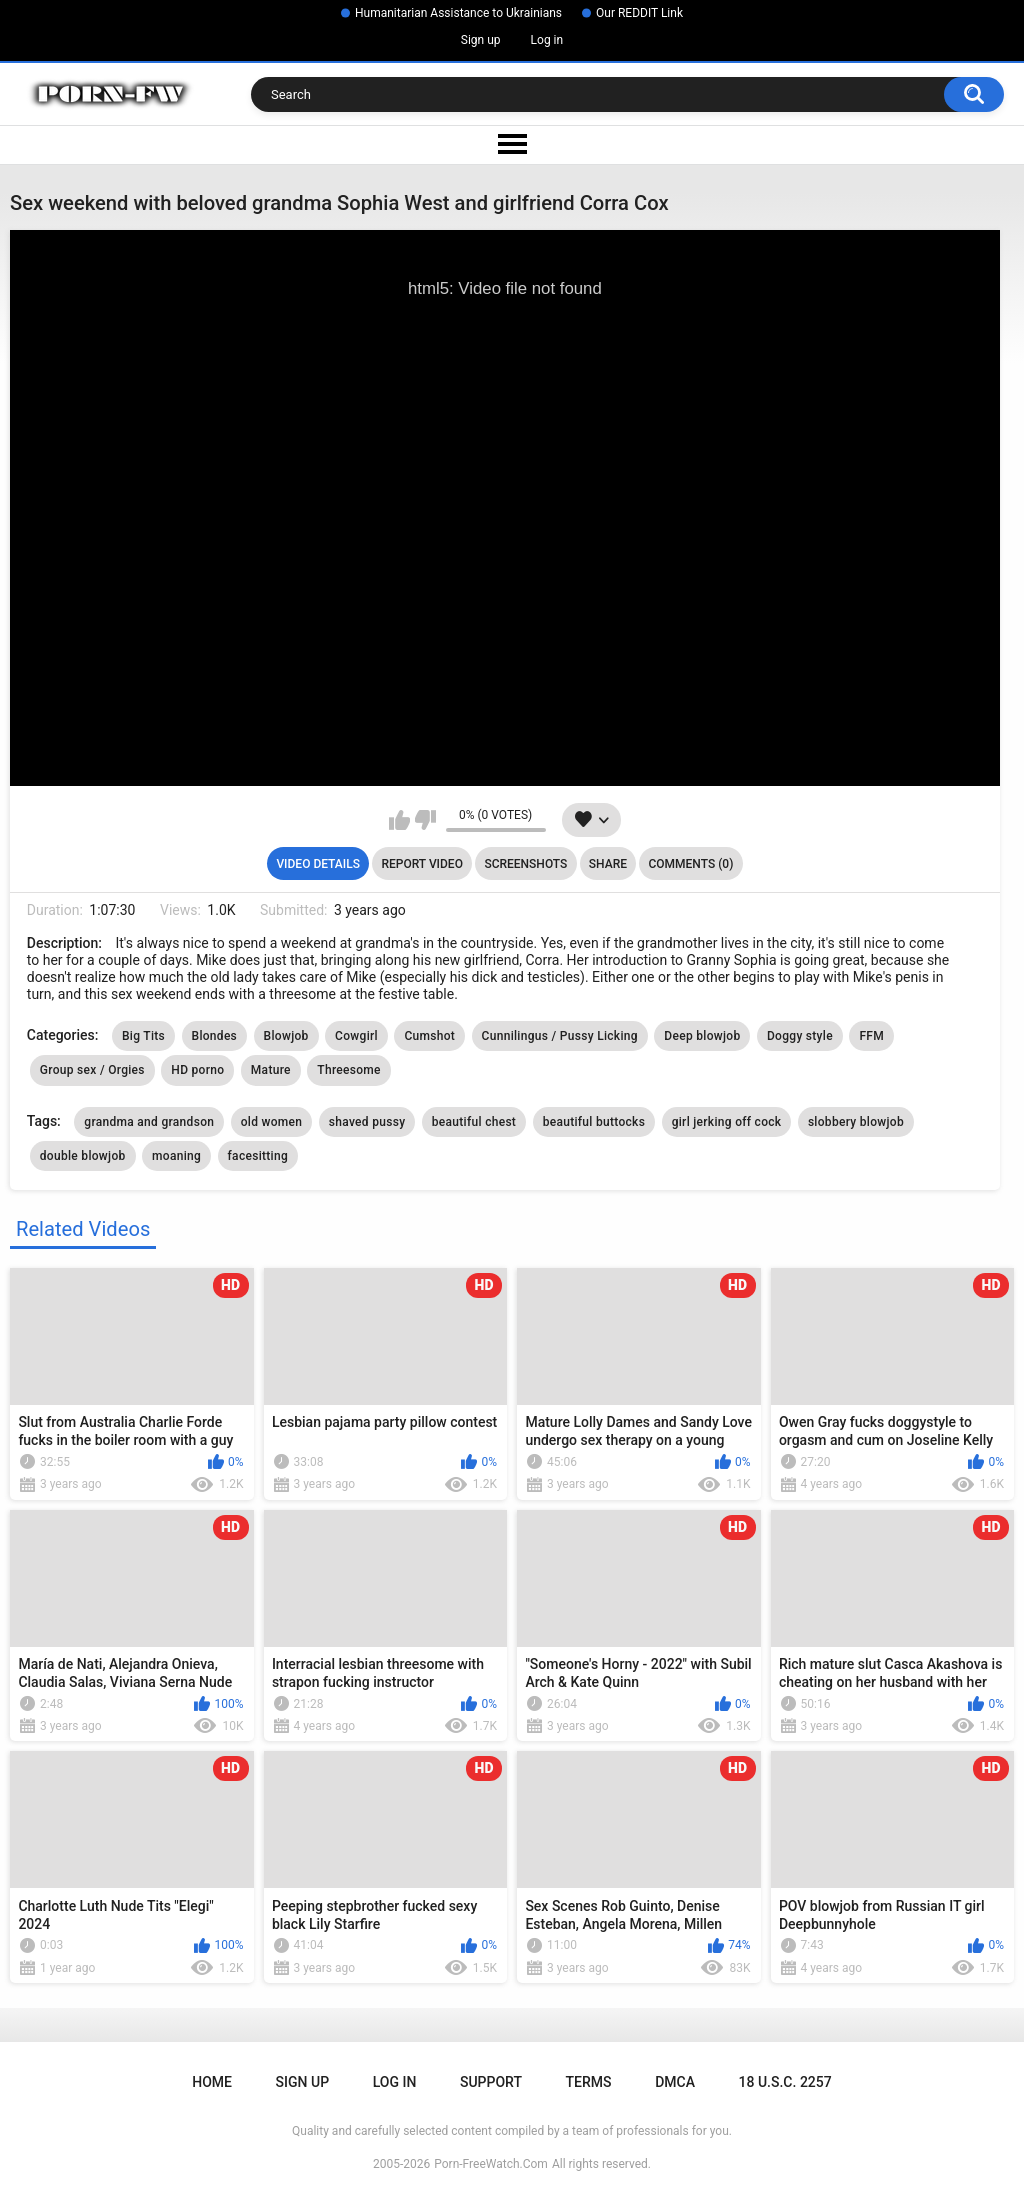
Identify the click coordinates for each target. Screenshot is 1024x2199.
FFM (871, 1036)
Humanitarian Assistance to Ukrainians (458, 13)
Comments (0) (690, 864)
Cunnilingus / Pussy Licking (560, 1036)
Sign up (481, 40)
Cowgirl (356, 1036)
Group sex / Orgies (92, 1070)
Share (608, 864)
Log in (547, 40)
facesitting (258, 1156)
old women (272, 1122)
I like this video (399, 820)
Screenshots (525, 864)
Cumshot (429, 1036)
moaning (176, 1156)
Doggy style (800, 1036)
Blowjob (286, 1036)
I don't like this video (425, 820)
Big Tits (143, 1036)
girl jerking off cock (727, 1122)
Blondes (215, 1036)
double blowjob (83, 1156)
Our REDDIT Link (639, 13)
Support (491, 2082)
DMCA (675, 2082)
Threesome (349, 1070)
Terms (589, 2082)
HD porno (197, 1070)
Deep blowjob (702, 1036)
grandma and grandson (149, 1122)
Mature (271, 1070)
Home (212, 2082)
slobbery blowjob (856, 1122)
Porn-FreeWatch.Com (491, 2164)
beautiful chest (474, 1122)
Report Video (421, 864)
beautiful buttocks (594, 1122)
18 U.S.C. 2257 (785, 2082)
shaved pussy (367, 1122)
